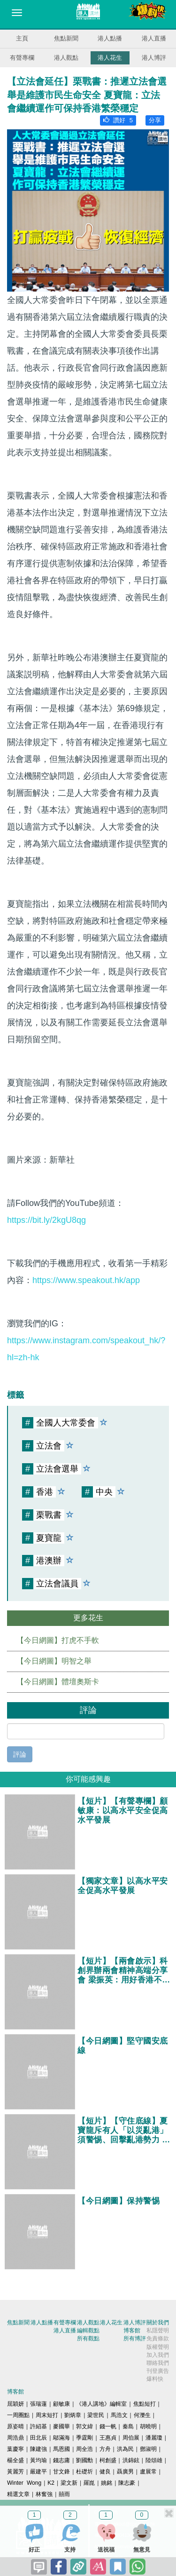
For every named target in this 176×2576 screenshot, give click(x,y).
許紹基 (38, 2426)
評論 (19, 1754)
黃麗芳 (15, 2471)
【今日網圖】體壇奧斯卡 (57, 1682)
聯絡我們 (157, 2363)
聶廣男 (125, 2471)
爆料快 (154, 2379)
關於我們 (157, 2322)
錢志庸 (61, 2460)
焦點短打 (144, 2404)
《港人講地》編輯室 (101, 2404)
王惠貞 (107, 2437)
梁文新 (69, 2483)
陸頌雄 (153, 2460)
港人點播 (110, 38)
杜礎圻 (84, 2471)
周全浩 (84, 2449)
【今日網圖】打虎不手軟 (57, 1640)
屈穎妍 (15, 2404)
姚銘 (106, 2483)
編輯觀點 (88, 2330)
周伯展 (130, 2437)
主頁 (22, 38)
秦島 (128, 2426)
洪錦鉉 (130, 2460)
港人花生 (110, 57)
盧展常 (148, 2471)
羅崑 (89, 2483)
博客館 (131, 2330)
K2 (50, 2483)
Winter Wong (24, 2483)
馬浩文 (119, 2415)
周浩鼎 (15, 2437)
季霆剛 (84, 2437)
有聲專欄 (22, 57)
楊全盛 (15, 2460)
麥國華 (61, 2426)
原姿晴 (15, 2426)
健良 (105, 2471)
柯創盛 (107, 2460)
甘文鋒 (61, 2471)
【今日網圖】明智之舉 (54, 1661)
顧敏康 (61, 2404)
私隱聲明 (157, 2330)
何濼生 (142, 2415)
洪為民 (125, 2449)
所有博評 (134, 2338)
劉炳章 (72, 2415)
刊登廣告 (157, 2371)
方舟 (105, 2449)
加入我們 (157, 2355)
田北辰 (38, 2437)
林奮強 (44, 2494)
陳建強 (38, 2449)
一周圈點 (18, 2415)
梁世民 (95, 2415)
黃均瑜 (38, 2460)
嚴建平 (38, 2471)
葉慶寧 (15, 2449)
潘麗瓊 (153, 2437)
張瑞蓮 (38, 2404)
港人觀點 (66, 57)
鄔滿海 (61, 2437)
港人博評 (154, 57)
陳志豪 (126, 2483)
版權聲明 (157, 2347)
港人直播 (154, 38)
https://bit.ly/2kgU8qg (46, 1220)
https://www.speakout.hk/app (86, 1280)
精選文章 (18, 2494)
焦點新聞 (66, 38)
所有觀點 (88, 2338)
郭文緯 (84, 2426)
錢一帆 (107, 2426)
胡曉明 (148, 2426)
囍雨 (64, 2494)
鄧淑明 (148, 2449)
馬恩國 (61, 2449)
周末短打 (47, 2415)
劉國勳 (84, 2460)
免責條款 (157, 2338)
